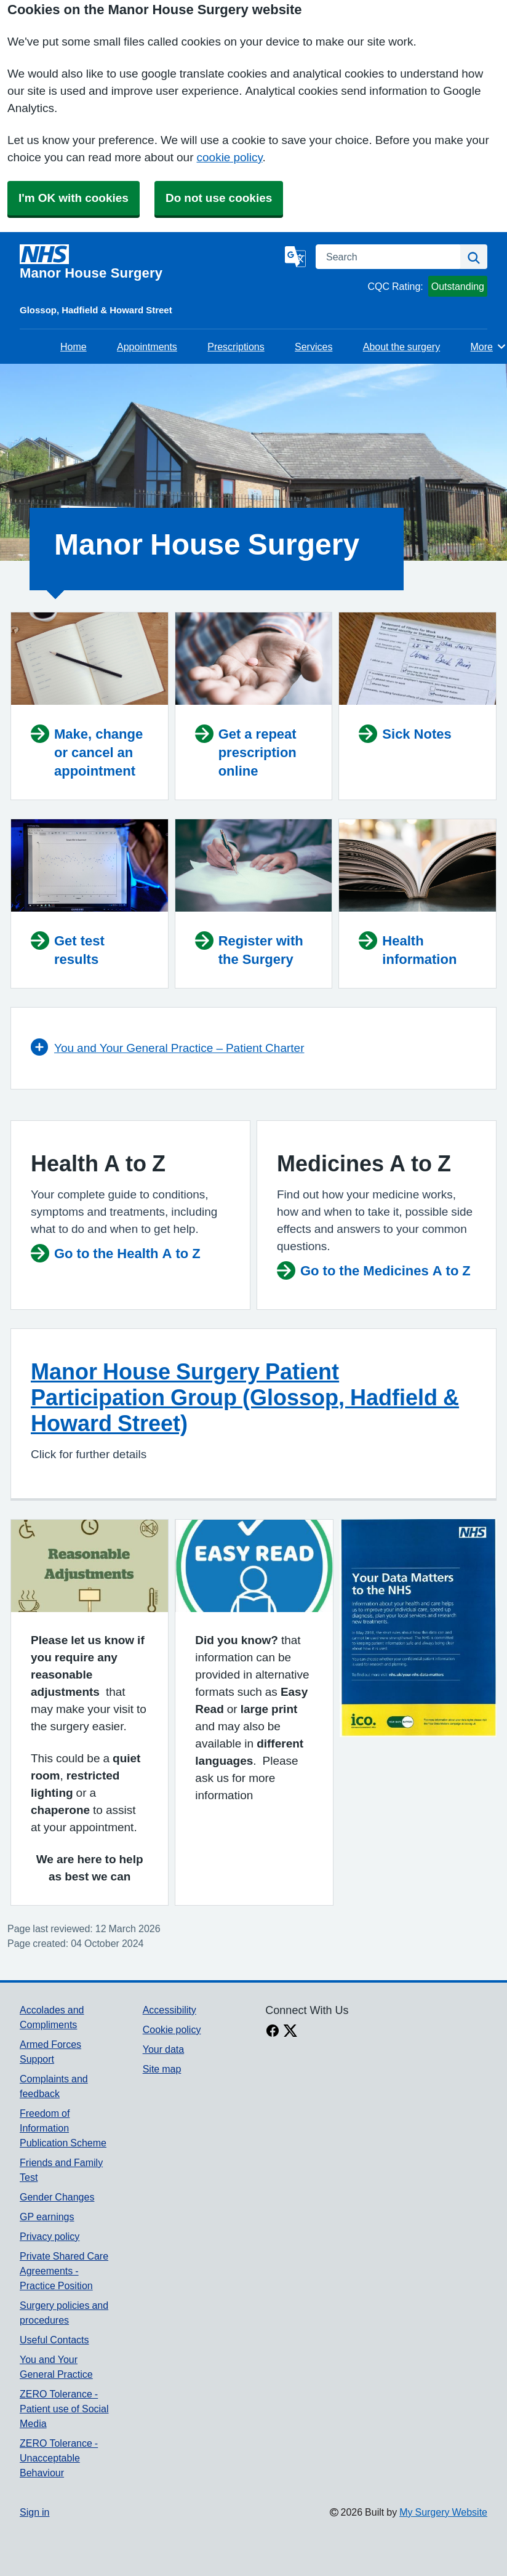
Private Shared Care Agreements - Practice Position (64, 2270)
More (489, 346)
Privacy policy (49, 2236)
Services (313, 346)
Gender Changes (57, 2197)
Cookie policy (172, 2029)
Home (73, 346)
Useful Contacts (54, 2340)
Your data (163, 2049)
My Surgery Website (443, 2512)
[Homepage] (150, 262)
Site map (162, 2069)
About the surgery (401, 346)
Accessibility (169, 2010)
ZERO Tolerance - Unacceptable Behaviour (59, 2458)
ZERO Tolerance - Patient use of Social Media (64, 2408)
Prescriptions (235, 346)
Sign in (34, 2512)
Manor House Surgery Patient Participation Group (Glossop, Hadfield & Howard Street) (245, 1397)
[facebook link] (272, 2031)
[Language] (295, 256)
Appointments (147, 346)
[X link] (290, 2031)
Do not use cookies (219, 198)
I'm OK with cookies (73, 198)
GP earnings (47, 2216)
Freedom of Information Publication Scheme (63, 2128)
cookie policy (230, 157)
